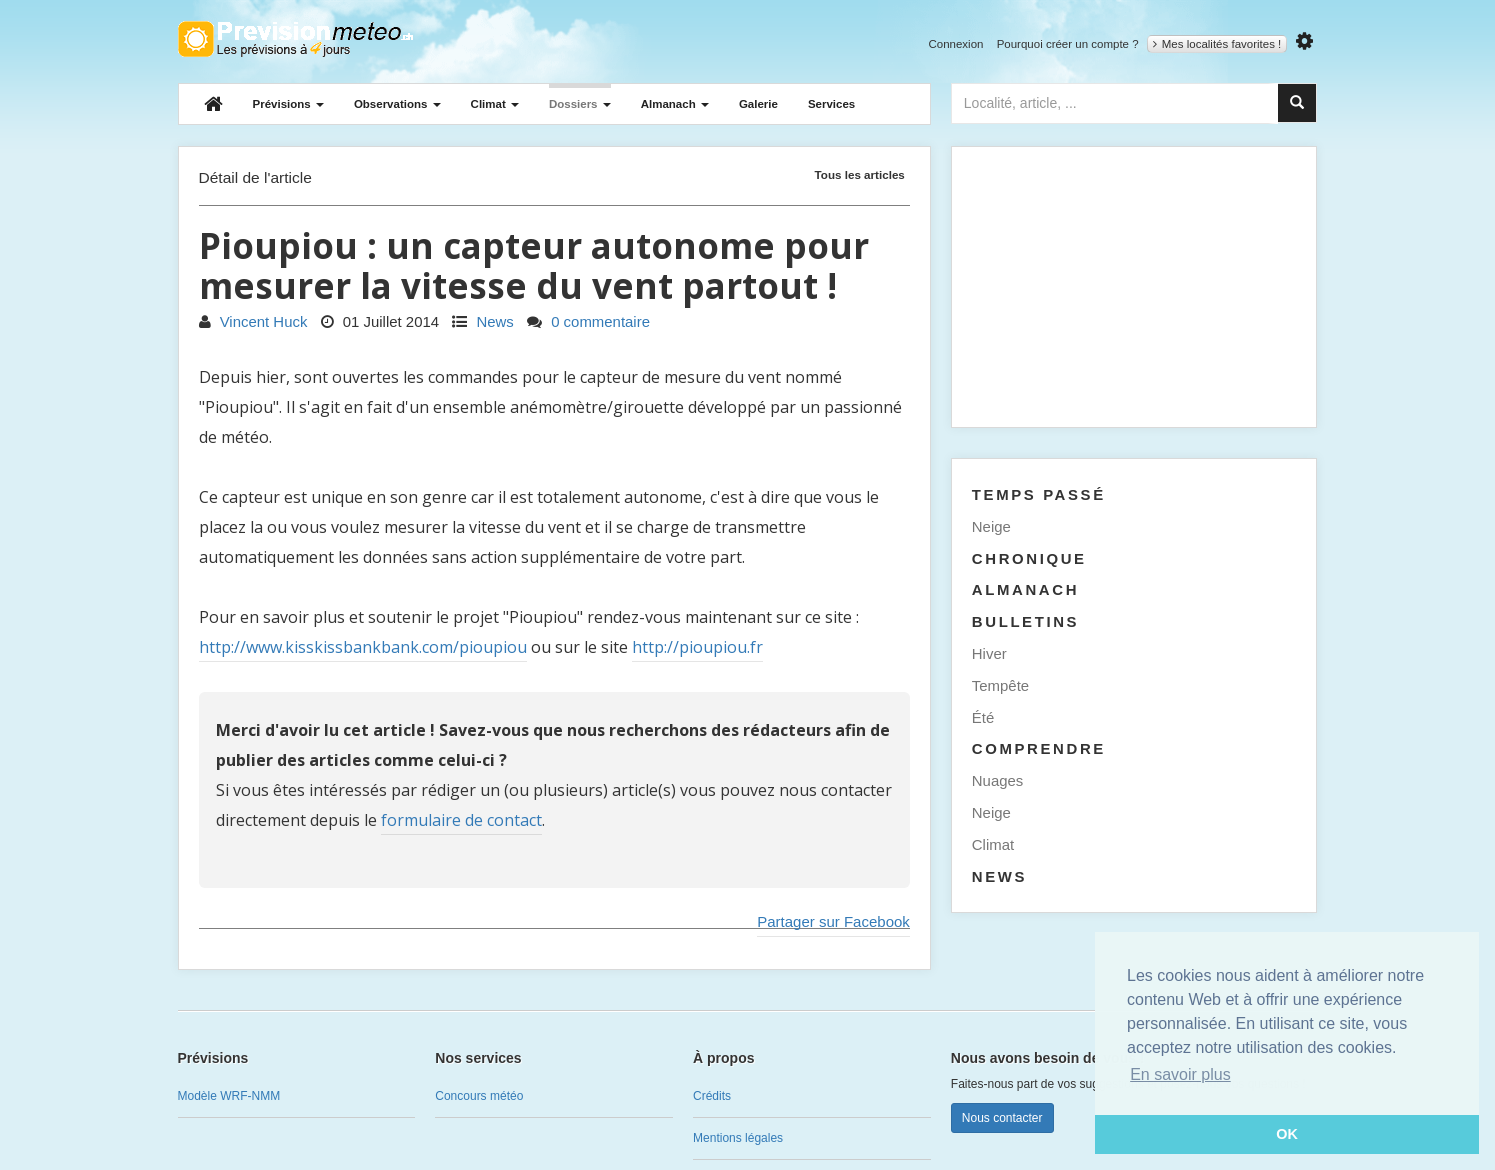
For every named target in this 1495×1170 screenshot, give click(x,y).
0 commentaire (588, 321)
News (483, 321)
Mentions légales (738, 1138)
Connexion (955, 44)
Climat (495, 104)
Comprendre (1039, 748)
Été (983, 717)
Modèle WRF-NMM (229, 1096)
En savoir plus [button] (1180, 1074)
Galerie (758, 104)
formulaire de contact (461, 820)
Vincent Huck (253, 321)
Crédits (712, 1096)
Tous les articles (860, 174)
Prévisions (288, 104)
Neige (991, 526)
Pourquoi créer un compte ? (1068, 44)
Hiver (989, 653)
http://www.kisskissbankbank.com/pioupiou (363, 647)
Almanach (675, 104)
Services (831, 104)
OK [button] (1287, 1134)
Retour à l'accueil (295, 39)
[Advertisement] (1134, 287)
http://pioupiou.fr (697, 647)
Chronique (1029, 558)
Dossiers (580, 104)
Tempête (1000, 685)
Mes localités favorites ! (1217, 44)
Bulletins (1025, 621)
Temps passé (1039, 494)
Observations (397, 104)
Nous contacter (1002, 1118)
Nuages (998, 780)
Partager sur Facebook (833, 921)
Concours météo (479, 1096)
